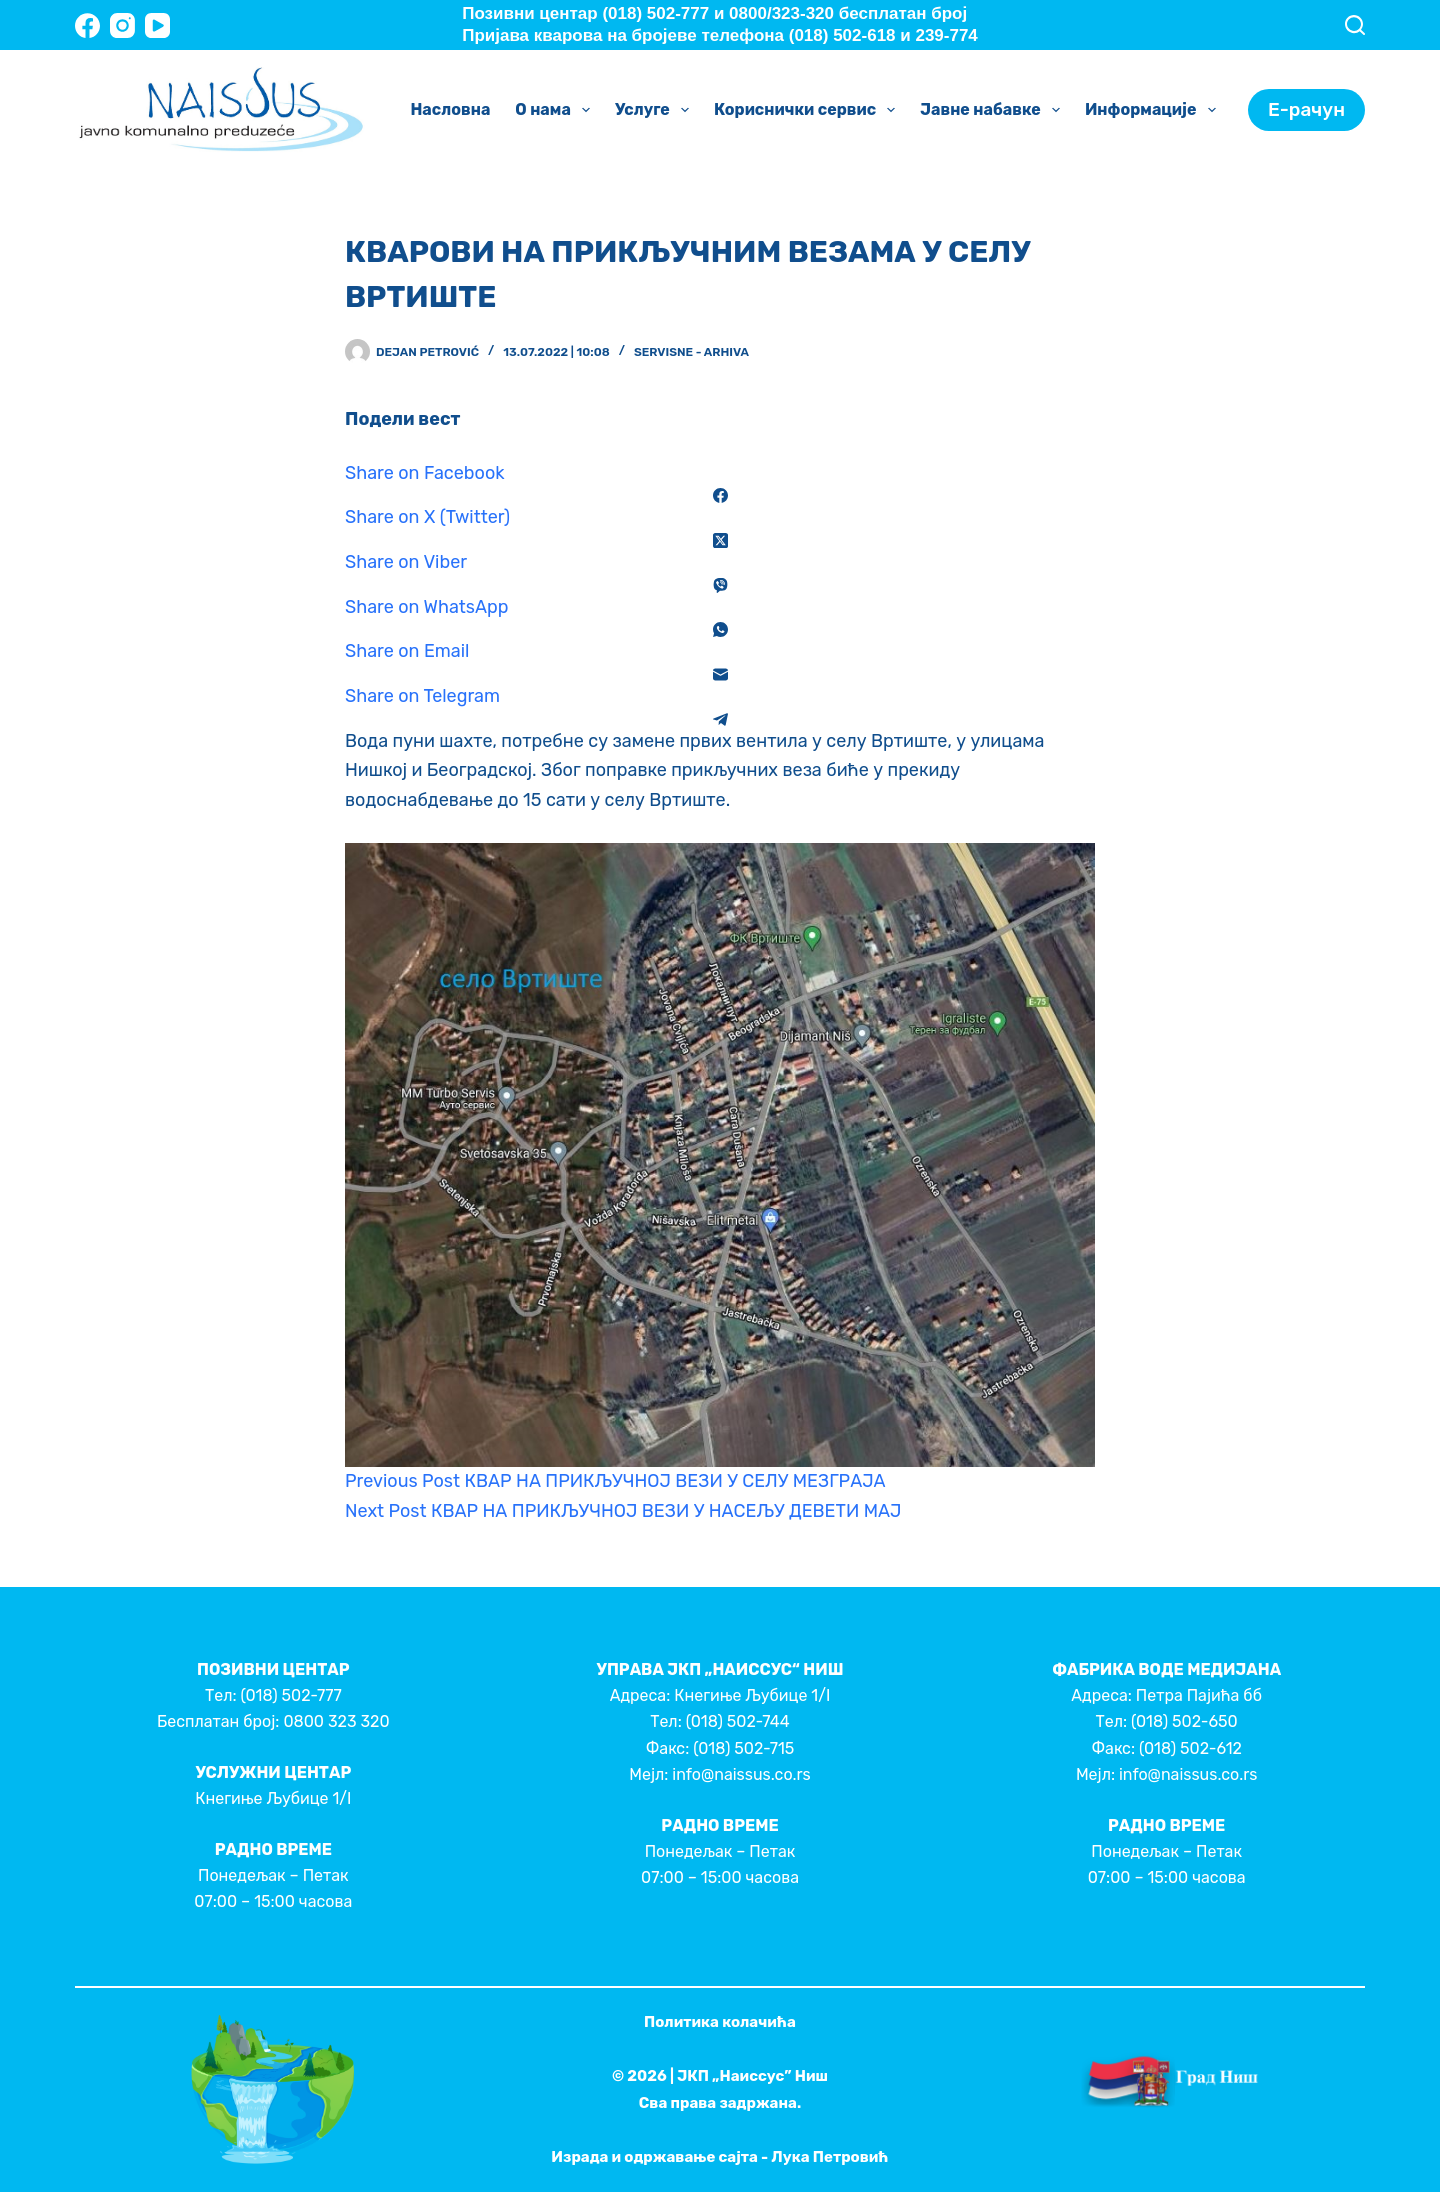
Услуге (656, 110)
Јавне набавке (994, 110)
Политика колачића (720, 2022)
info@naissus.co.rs (741, 1774)
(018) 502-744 (738, 1721)
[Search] (1355, 25)
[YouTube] (157, 25)
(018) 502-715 (743, 1748)
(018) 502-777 (290, 1695)
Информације (1154, 110)
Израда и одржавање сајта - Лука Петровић (719, 2157)
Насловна (450, 109)
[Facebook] (87, 25)
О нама (556, 110)
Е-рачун (1306, 109)
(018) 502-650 (1184, 1721)
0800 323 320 (336, 1721)
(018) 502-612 (1190, 1748)
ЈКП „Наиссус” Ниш (752, 2076)
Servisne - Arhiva (691, 352)
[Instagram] (122, 25)
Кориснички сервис (808, 110)
